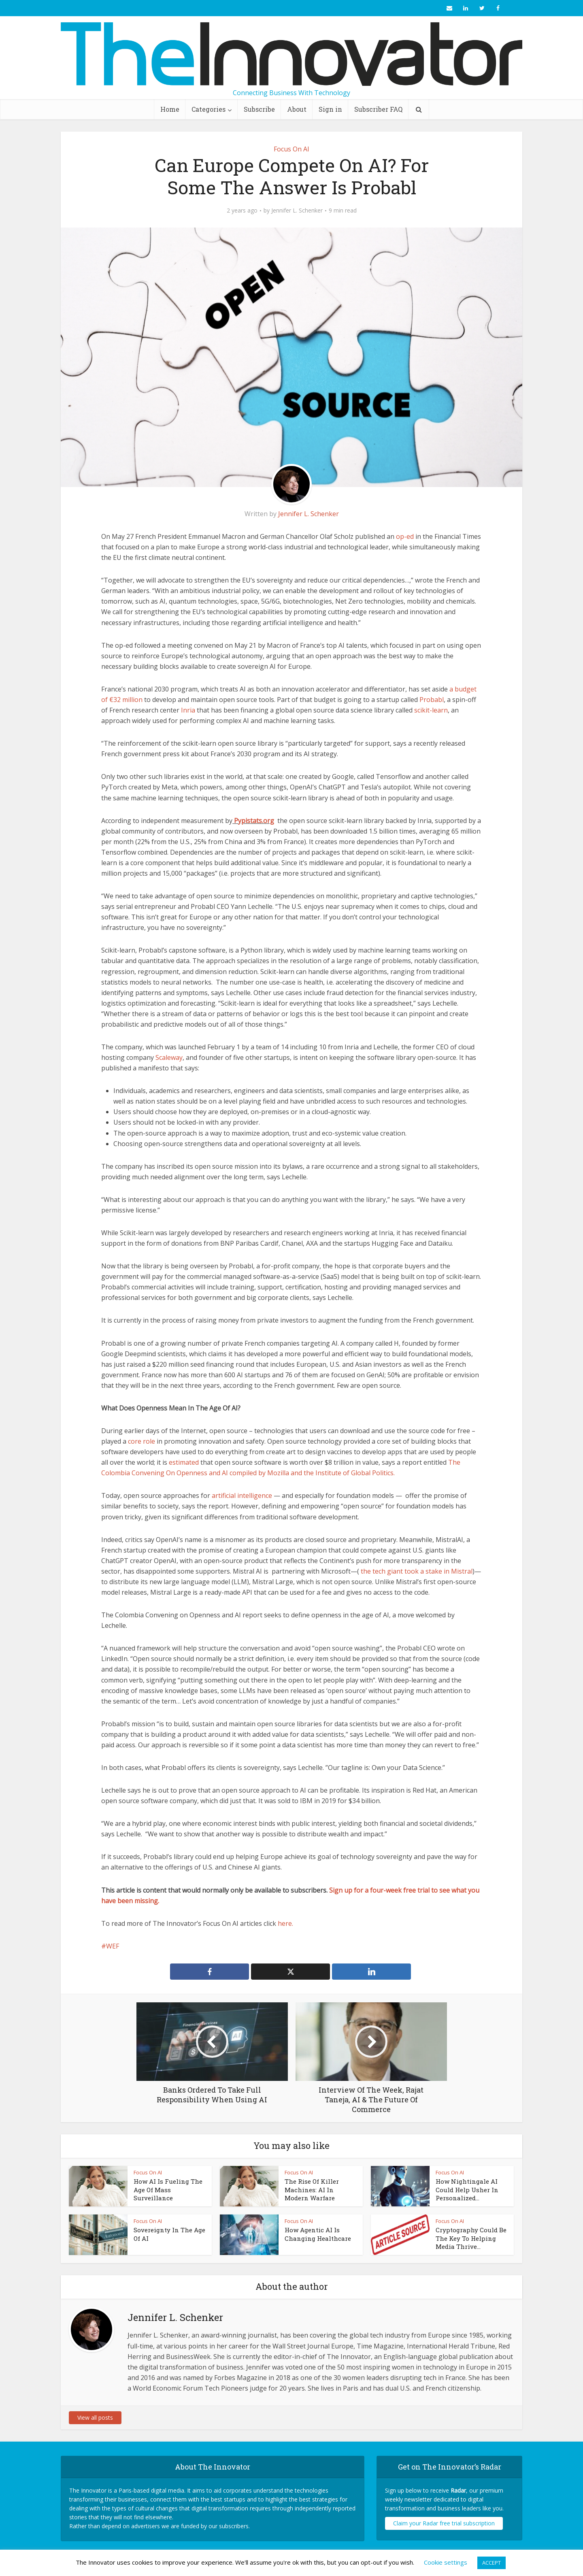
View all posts (95, 2417)
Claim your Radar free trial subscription (444, 2523)
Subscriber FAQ (378, 109)
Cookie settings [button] (445, 2562)
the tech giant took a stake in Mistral (416, 1571)
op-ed (405, 536)
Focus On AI (291, 149)
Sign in (330, 109)
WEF (112, 1946)
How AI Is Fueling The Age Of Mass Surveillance (168, 2189)
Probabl (431, 699)
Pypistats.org (254, 820)
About (296, 109)
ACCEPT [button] (491, 2562)
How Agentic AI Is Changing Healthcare (318, 2234)
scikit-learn (431, 710)
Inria (188, 710)
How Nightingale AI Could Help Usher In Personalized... (467, 2189)
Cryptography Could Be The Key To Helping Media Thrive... (471, 2238)
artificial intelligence (242, 1495)
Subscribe (259, 109)
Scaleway (169, 1057)
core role (141, 1441)
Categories (208, 109)
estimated (184, 1462)
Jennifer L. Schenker (297, 210)
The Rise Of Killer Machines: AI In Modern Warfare (312, 2189)
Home (169, 109)
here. (285, 1923)
